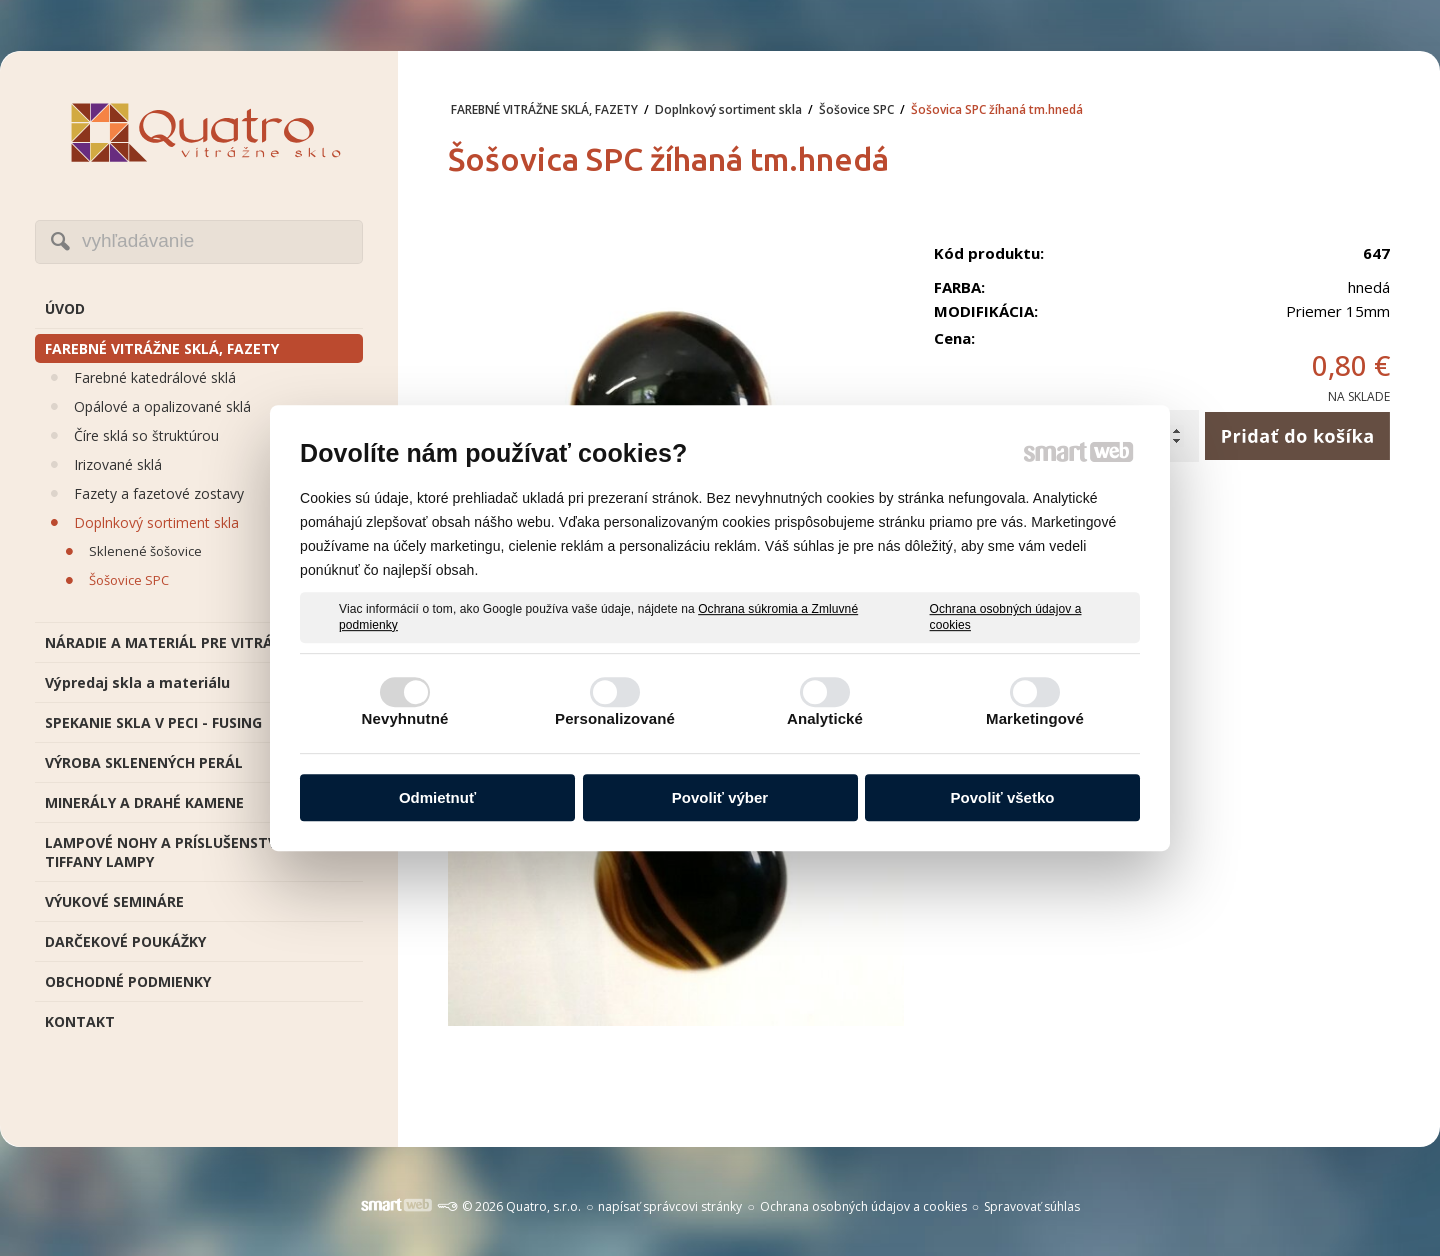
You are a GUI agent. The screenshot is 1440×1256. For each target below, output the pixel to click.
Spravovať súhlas (1032, 1206)
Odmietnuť (437, 797)
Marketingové (1035, 718)
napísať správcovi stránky (670, 1206)
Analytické (825, 718)
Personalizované (615, 718)
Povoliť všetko (1003, 797)
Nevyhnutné (405, 718)
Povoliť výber (720, 797)
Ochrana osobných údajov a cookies (1006, 617)
